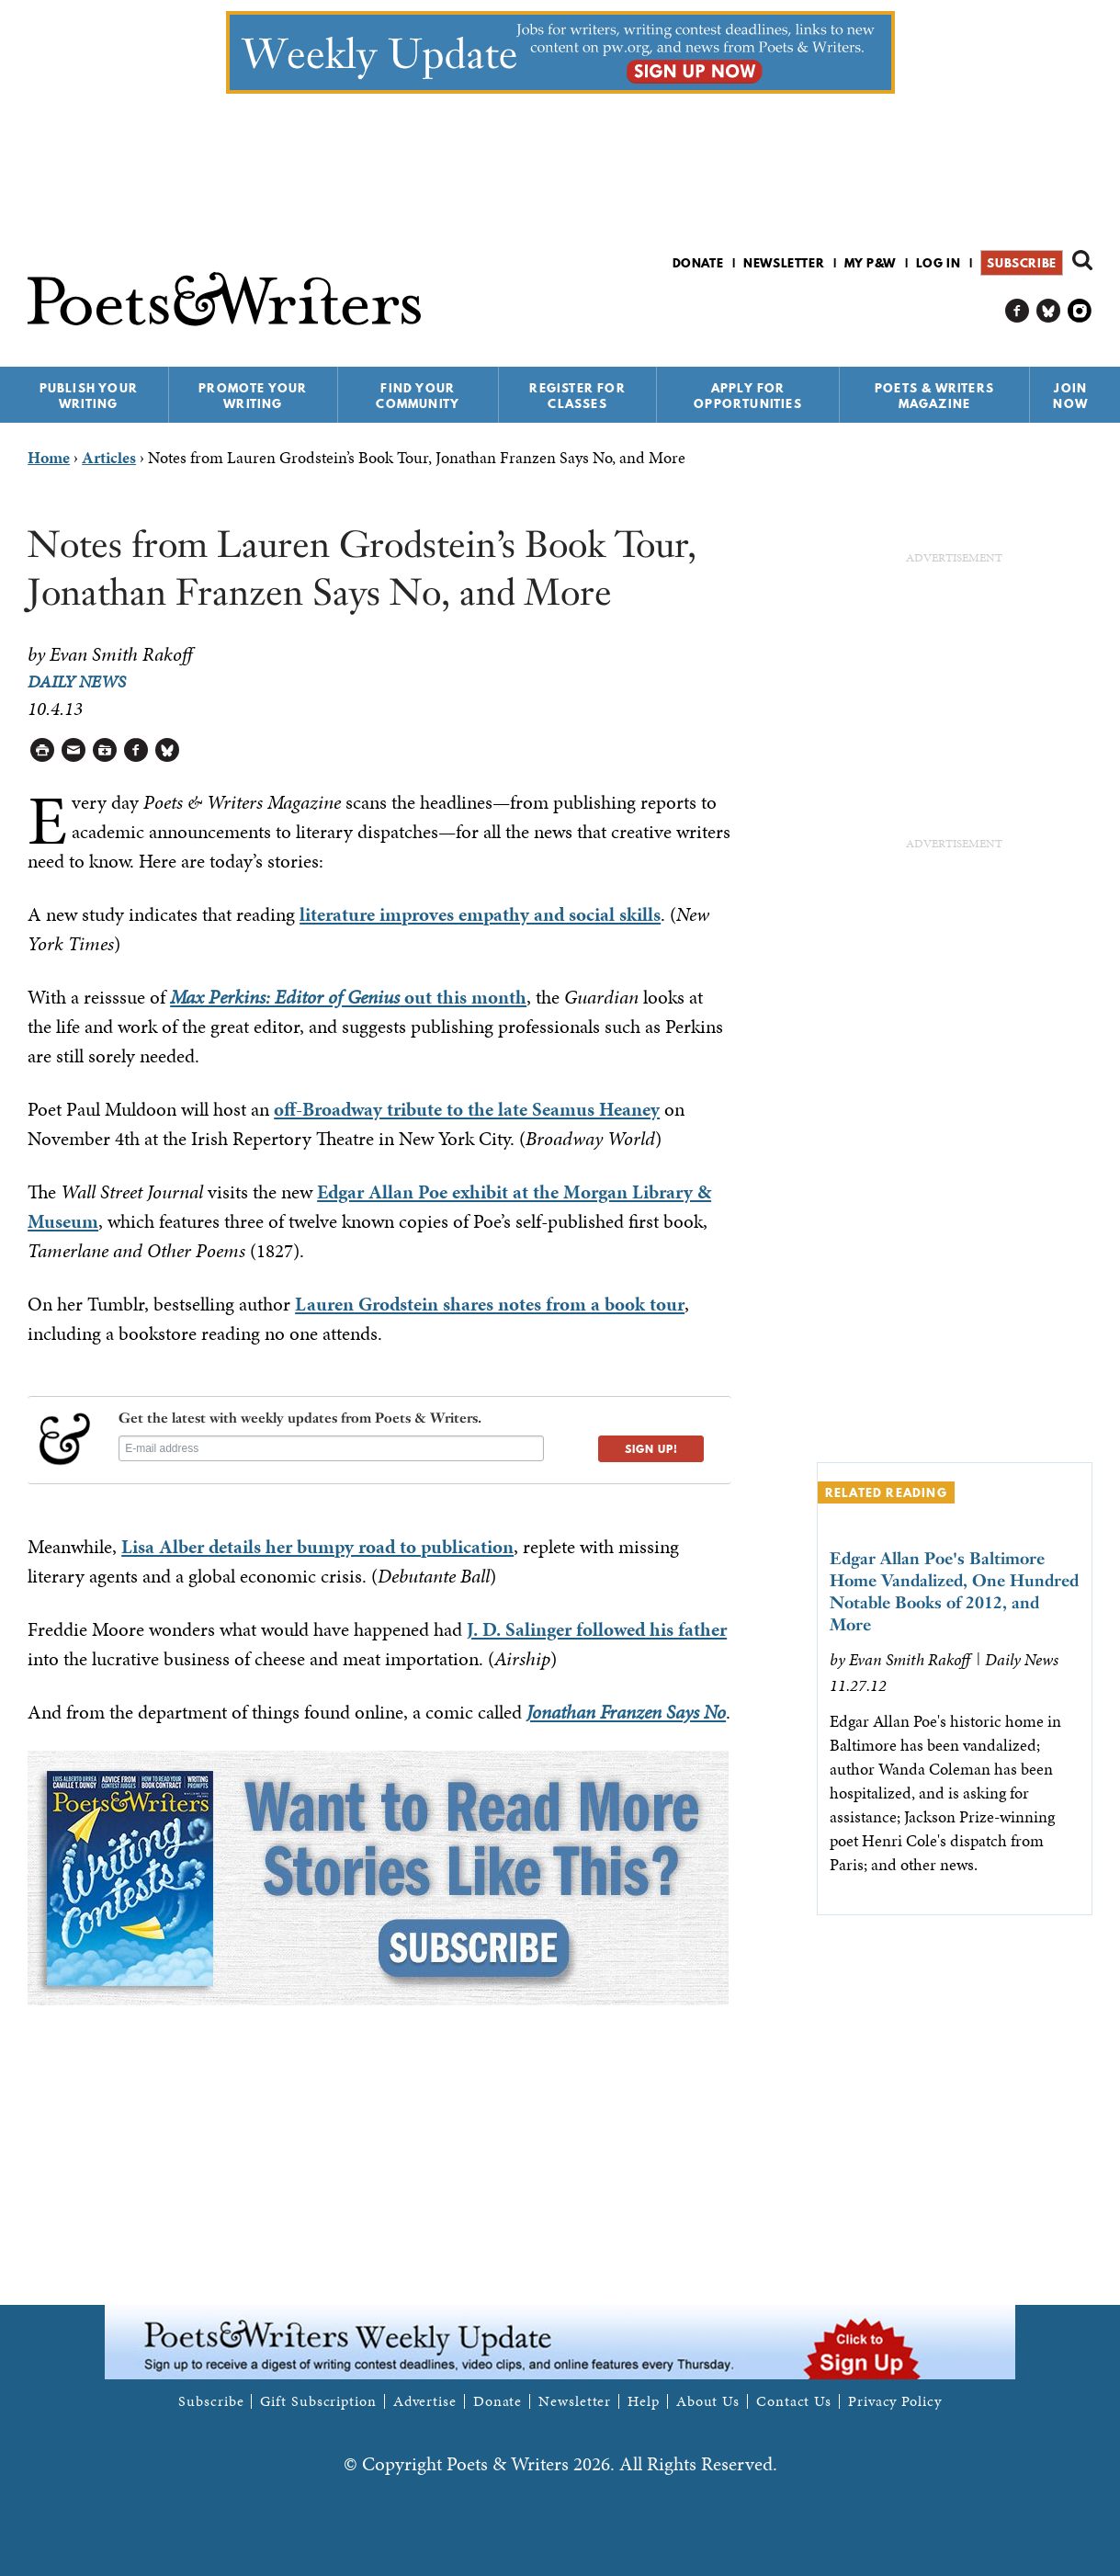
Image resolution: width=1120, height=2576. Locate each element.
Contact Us (794, 2401)
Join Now (1070, 396)
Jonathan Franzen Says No (626, 1712)
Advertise (425, 2401)
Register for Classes (577, 396)
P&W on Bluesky (1048, 311)
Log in (938, 263)
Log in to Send (74, 750)
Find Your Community (417, 396)
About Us (708, 2401)
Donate (698, 263)
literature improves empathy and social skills (480, 914)
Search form (1082, 260)
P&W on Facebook (1017, 311)
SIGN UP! (651, 1449)
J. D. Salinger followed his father (597, 1629)
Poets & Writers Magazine (934, 396)
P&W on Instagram (1080, 311)
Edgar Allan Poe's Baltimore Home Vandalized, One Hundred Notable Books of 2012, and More (954, 1591)
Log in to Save (105, 750)
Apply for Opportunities (748, 396)
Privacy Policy (895, 2401)
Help (644, 2401)
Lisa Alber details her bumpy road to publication (317, 1546)
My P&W (870, 263)
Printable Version (42, 750)
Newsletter (783, 263)
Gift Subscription (318, 2401)
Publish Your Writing (89, 396)
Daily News (77, 681)
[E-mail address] (331, 1448)
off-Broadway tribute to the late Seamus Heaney (467, 1109)
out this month (348, 997)
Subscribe (1021, 263)
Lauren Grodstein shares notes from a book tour (489, 1304)
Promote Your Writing (252, 396)
